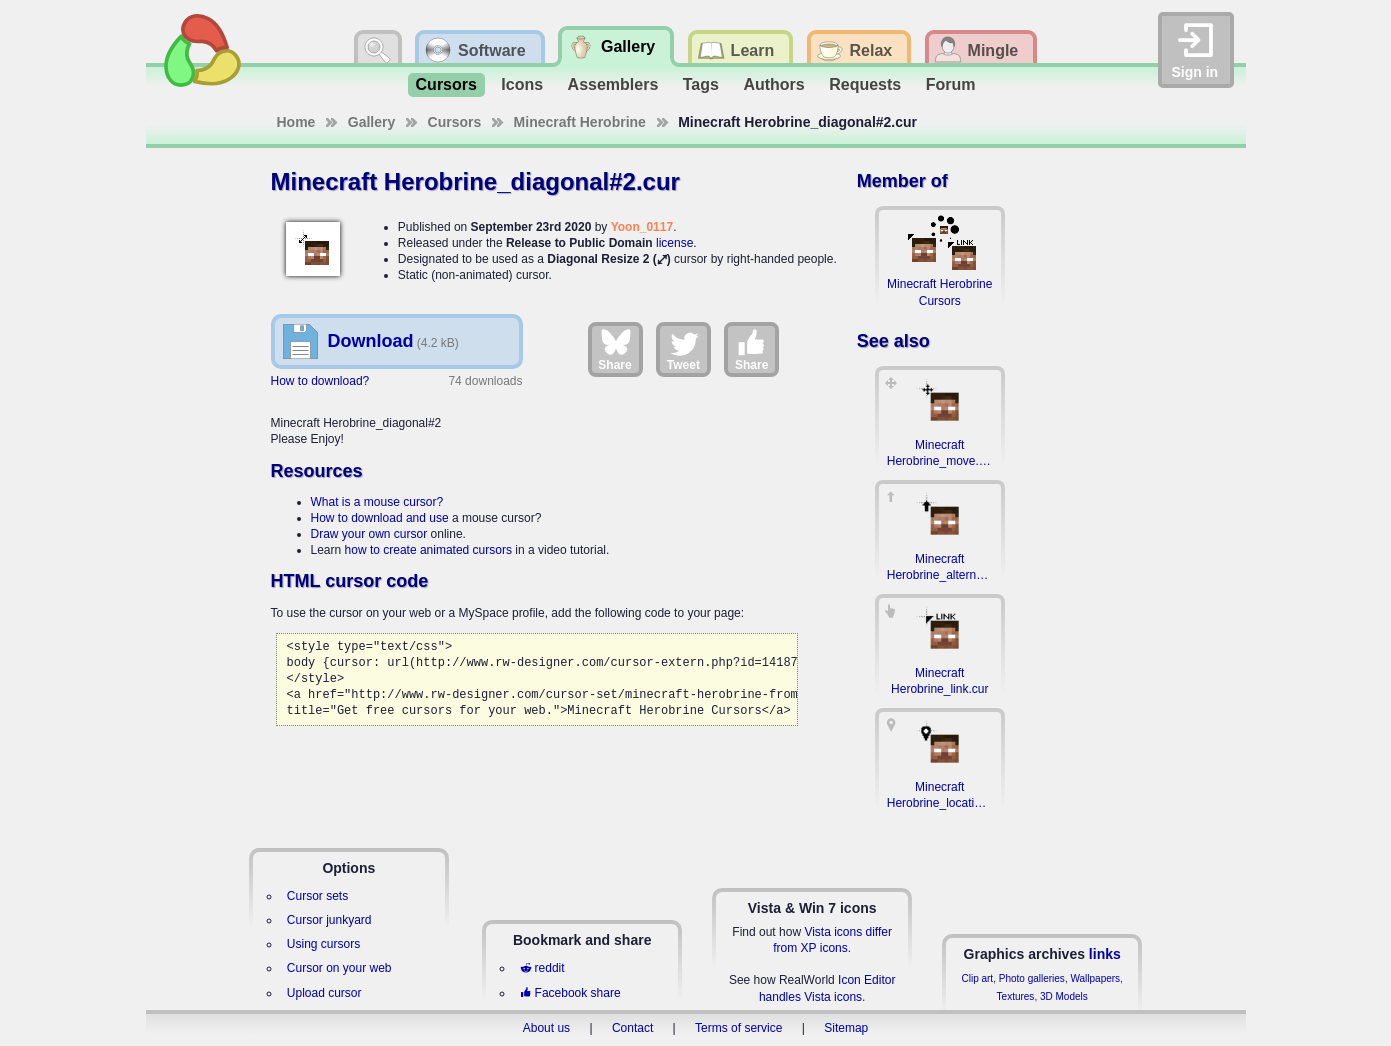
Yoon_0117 (642, 227)
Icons (522, 84)
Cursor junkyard (329, 920)
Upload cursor (324, 993)
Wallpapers (1095, 978)
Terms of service (738, 1028)
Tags (701, 84)
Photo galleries (1032, 978)
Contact (632, 1028)
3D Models (1064, 996)
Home (296, 122)
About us (546, 1028)
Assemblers (613, 84)
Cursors (446, 84)
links (1105, 954)
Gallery (371, 122)
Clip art (977, 978)
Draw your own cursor (369, 534)
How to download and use (380, 518)
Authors (773, 84)
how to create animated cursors (428, 550)
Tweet (683, 349)
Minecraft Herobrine (580, 122)
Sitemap (846, 1028)
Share (614, 349)
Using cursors (323, 944)
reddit (542, 968)
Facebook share (570, 993)
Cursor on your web (339, 968)
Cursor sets (317, 896)
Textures (1016, 996)
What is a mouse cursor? (377, 502)
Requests (865, 84)
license (674, 243)
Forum (951, 84)
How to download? (320, 381)
